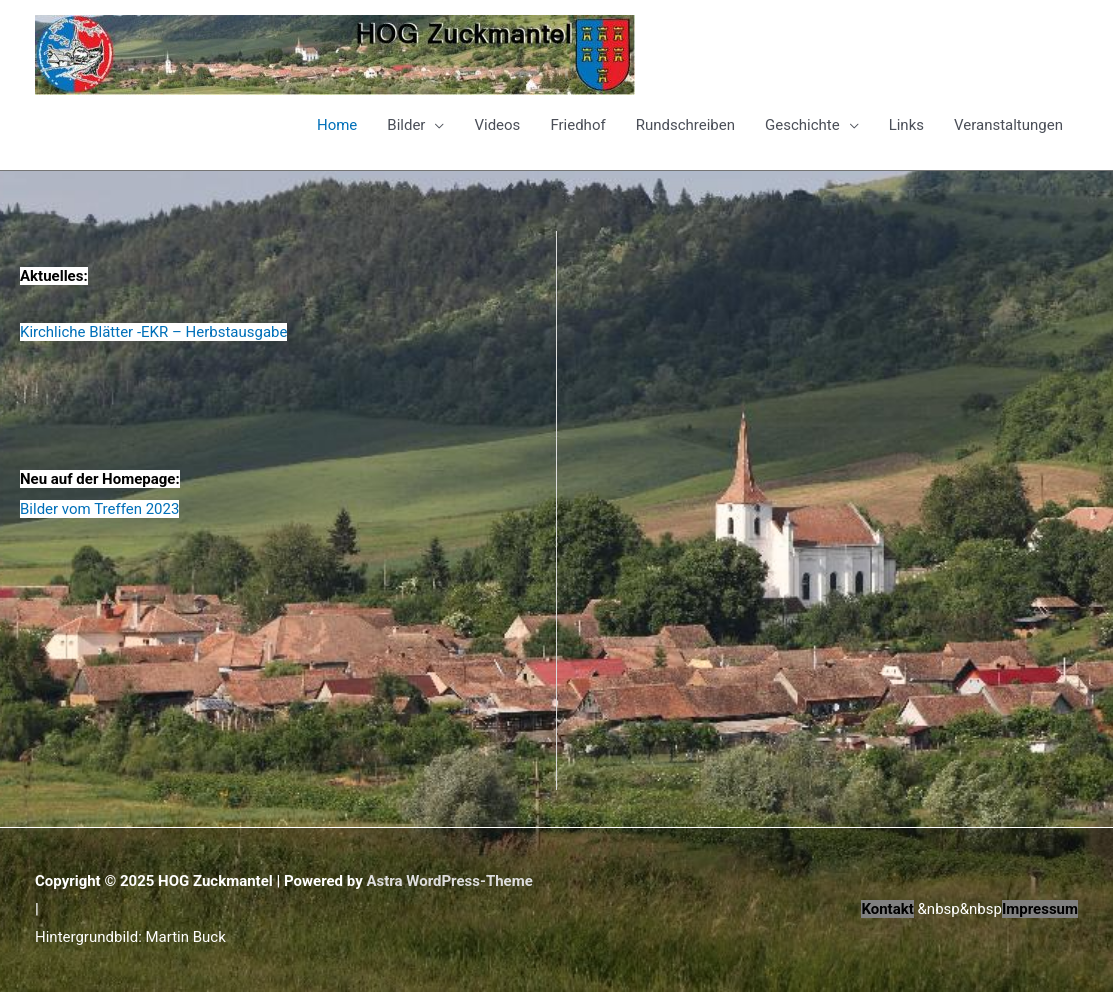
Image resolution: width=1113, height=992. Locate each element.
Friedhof (577, 125)
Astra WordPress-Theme (449, 881)
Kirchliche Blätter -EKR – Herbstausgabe (153, 332)
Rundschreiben (685, 125)
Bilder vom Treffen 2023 (99, 509)
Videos (497, 125)
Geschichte (802, 125)
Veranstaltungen (1008, 125)
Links (906, 125)
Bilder (406, 125)
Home (337, 125)
